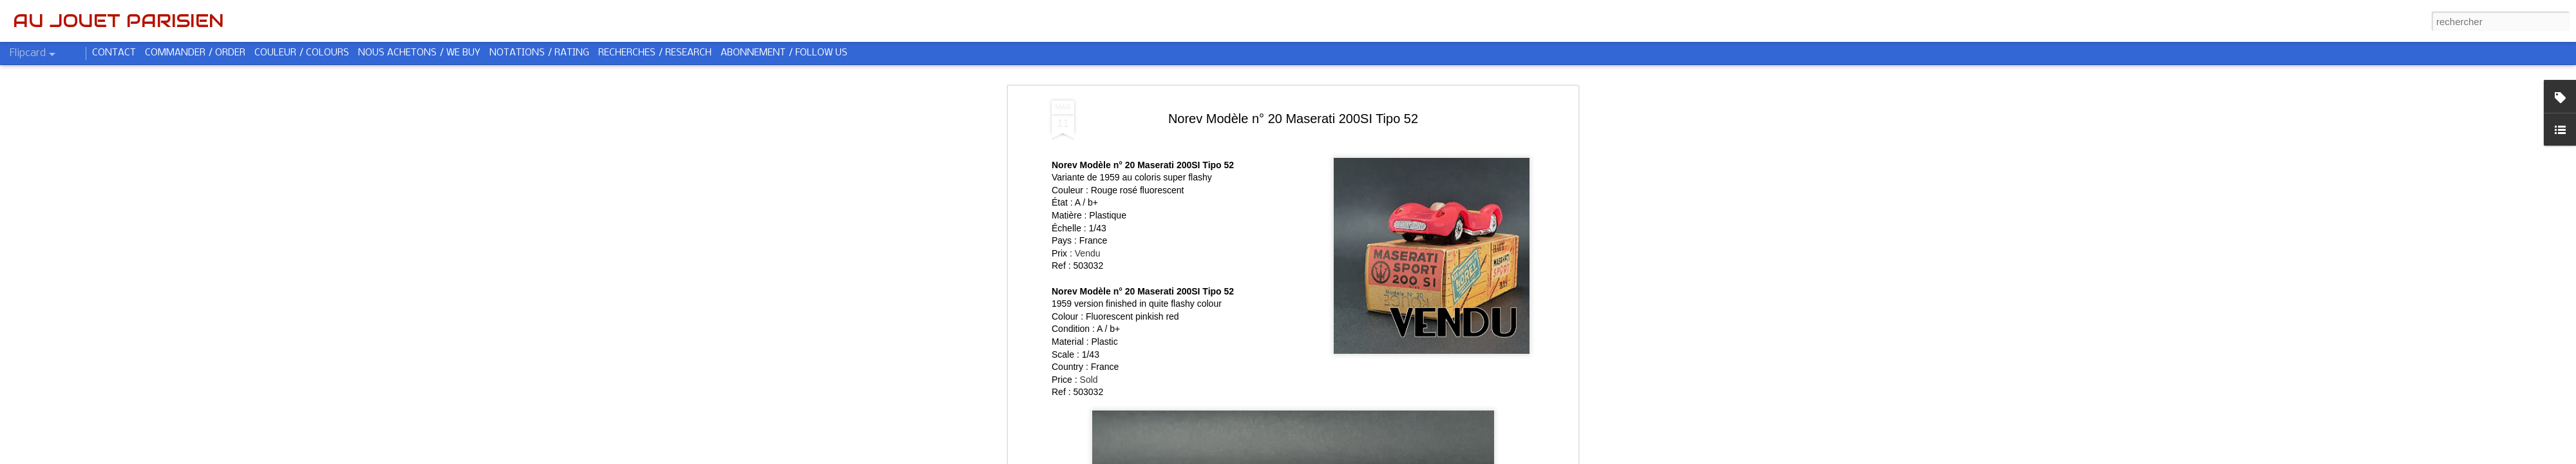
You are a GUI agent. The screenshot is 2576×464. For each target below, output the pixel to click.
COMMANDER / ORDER (195, 53)
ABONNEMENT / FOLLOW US (784, 53)
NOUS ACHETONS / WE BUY (419, 53)
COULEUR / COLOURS (301, 53)
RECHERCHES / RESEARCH (655, 53)
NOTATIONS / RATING (539, 53)
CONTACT (114, 53)
